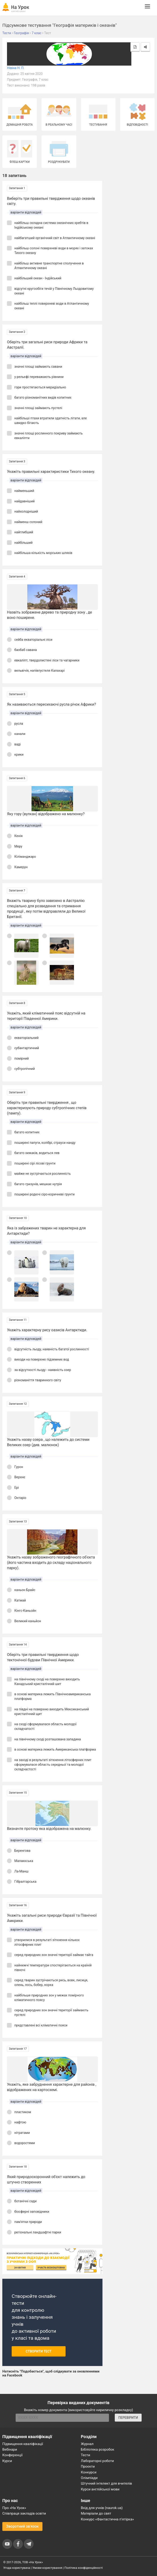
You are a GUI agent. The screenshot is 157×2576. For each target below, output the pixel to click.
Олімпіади (89, 2478)
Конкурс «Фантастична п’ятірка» (107, 2519)
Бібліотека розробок (97, 2449)
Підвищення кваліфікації (22, 2444)
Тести (85, 2455)
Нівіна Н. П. (15, 68)
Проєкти (88, 2466)
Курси (7, 2461)
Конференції (12, 2455)
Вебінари (9, 2449)
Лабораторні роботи (97, 2461)
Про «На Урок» (14, 2508)
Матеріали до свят (96, 2513)
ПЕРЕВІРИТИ (128, 2417)
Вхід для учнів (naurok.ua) (102, 2508)
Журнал (87, 2444)
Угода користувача (16, 2567)
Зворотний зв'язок (22, 2526)
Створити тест (39, 2351)
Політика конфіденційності (83, 2567)
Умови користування (47, 2567)
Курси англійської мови (100, 2489)
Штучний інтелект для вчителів (106, 2483)
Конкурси (89, 2472)
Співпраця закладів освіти (24, 2513)
